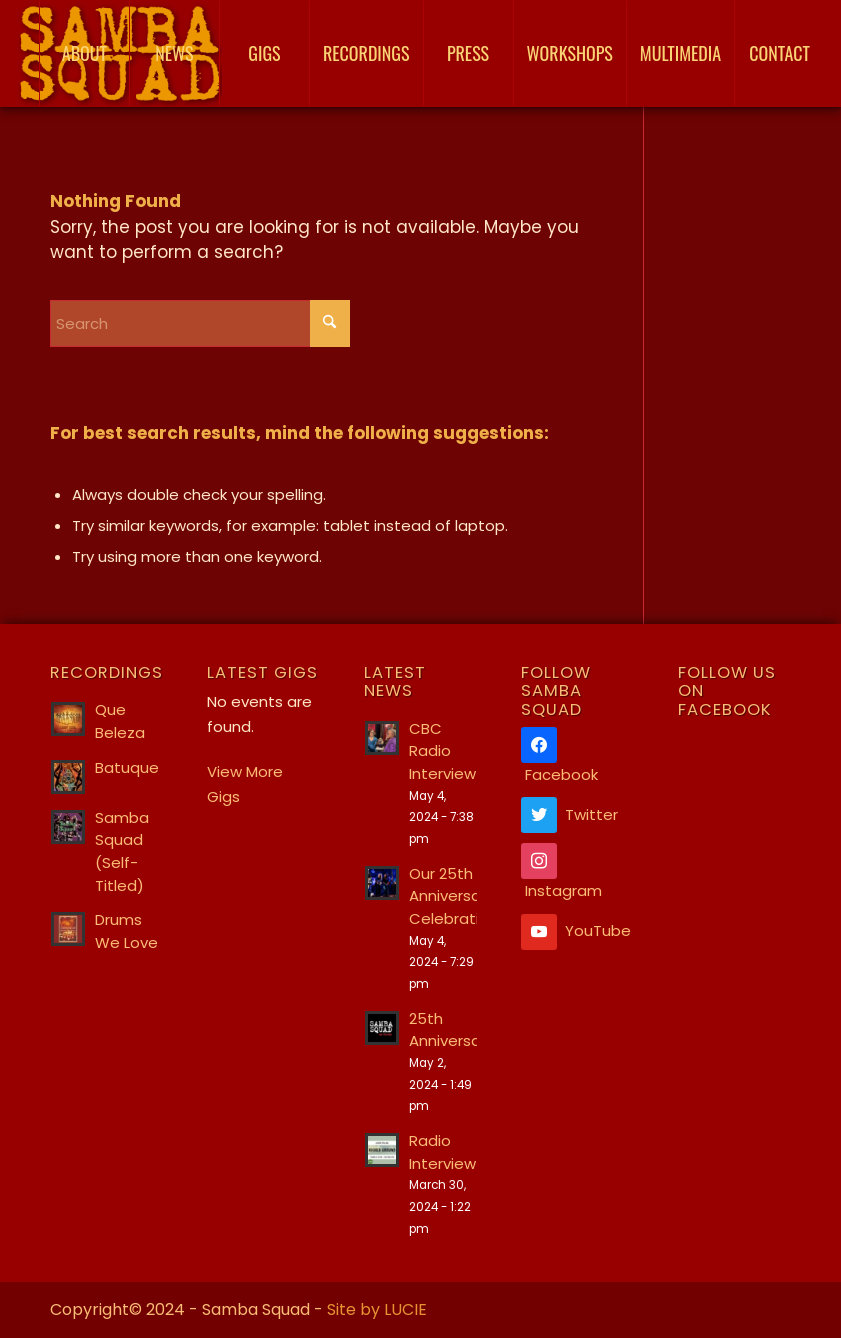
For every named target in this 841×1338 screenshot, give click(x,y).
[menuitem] (84, 53)
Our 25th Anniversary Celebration (453, 896)
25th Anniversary (451, 1030)
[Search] (200, 323)
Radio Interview (442, 1152)
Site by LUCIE (377, 1309)
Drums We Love (126, 931)
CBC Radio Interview (442, 751)
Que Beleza (120, 721)
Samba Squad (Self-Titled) (122, 851)
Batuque (127, 767)
